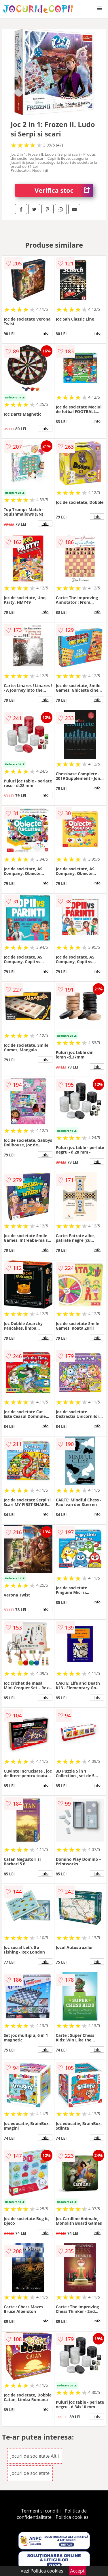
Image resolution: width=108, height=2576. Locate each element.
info (45, 333)
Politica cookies (72, 2517)
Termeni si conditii (41, 2511)
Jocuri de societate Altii (34, 2456)
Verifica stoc (64, 190)
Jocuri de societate (30, 2473)
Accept (77, 2571)
